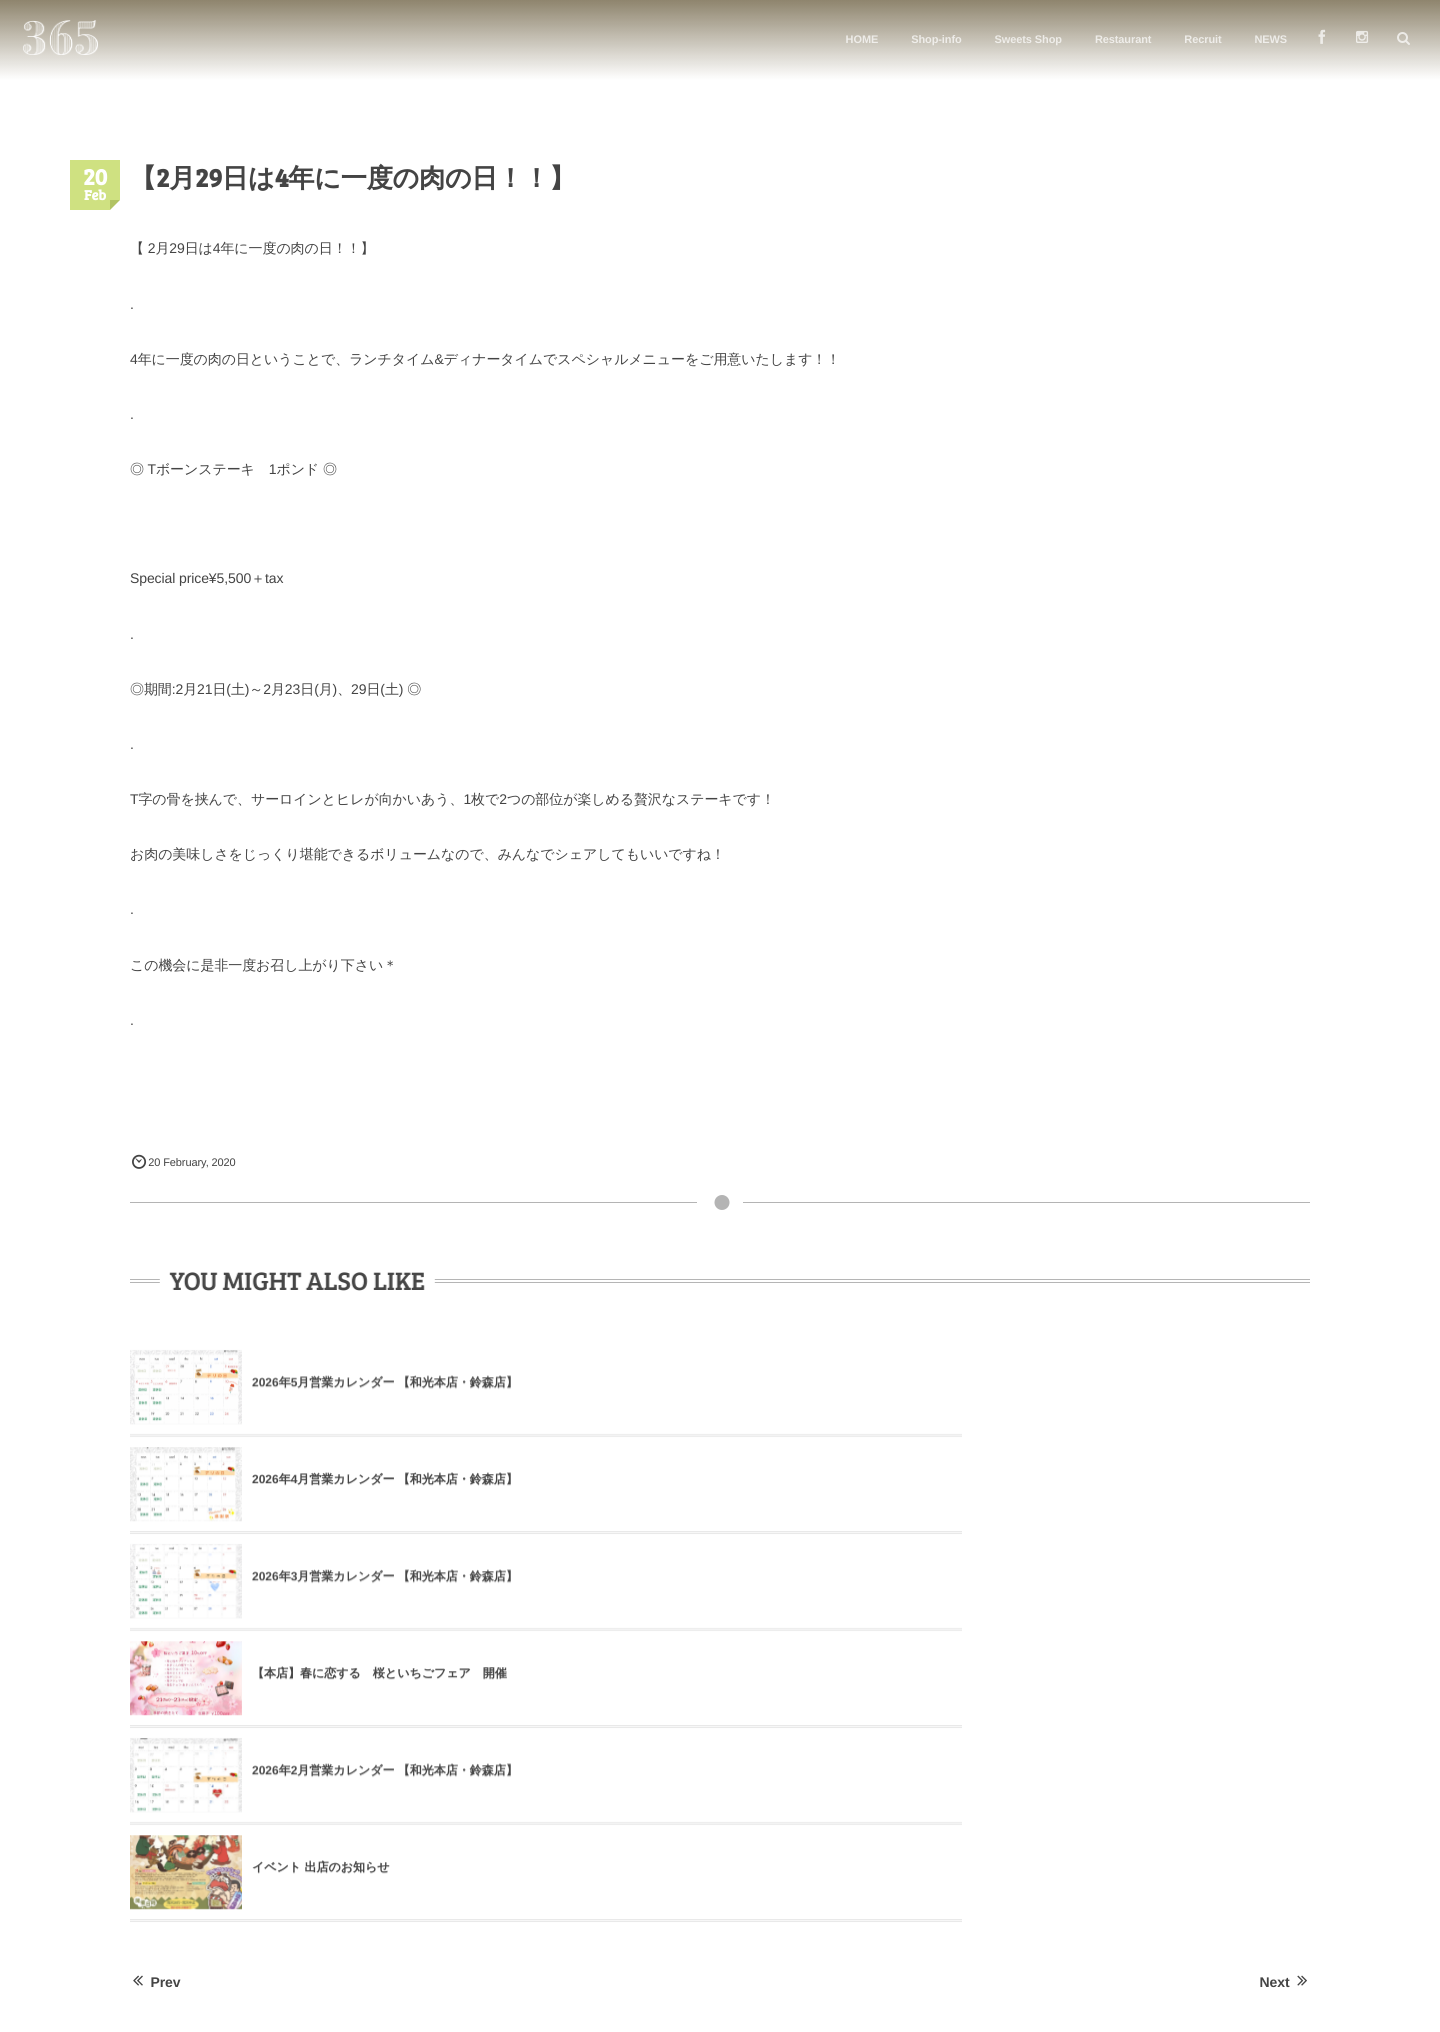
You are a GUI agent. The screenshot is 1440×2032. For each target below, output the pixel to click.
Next (1285, 1594)
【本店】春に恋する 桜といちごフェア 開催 (379, 1484)
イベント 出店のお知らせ (1108, 1484)
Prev (155, 1594)
